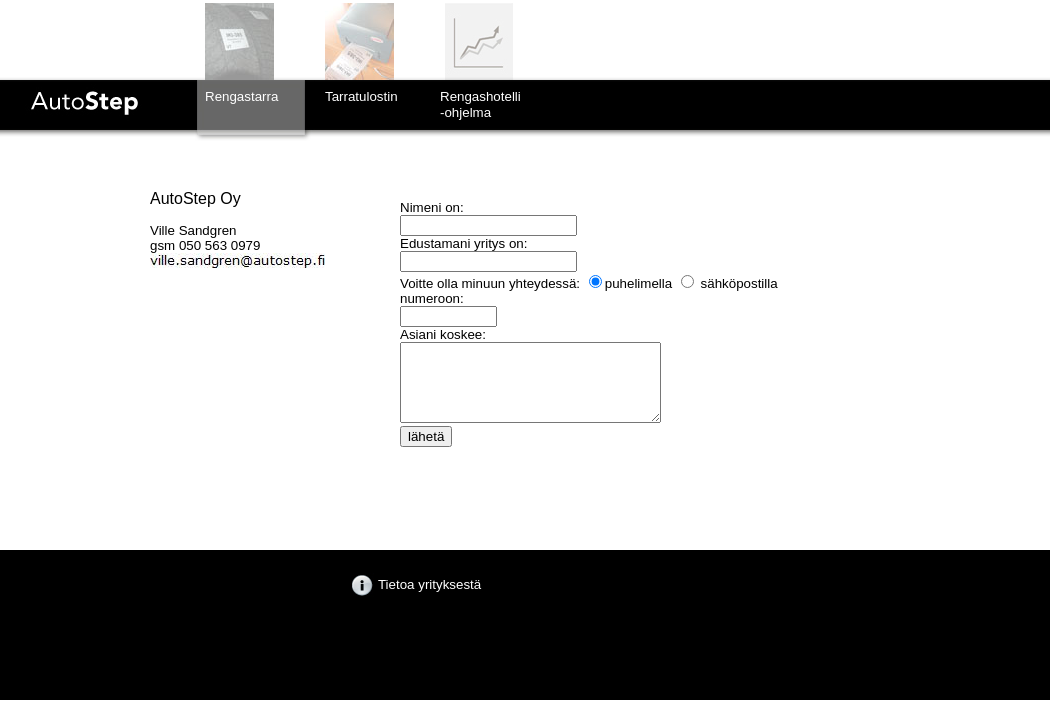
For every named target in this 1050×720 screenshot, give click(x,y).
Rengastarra (241, 96)
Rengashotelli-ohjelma (480, 104)
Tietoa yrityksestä (416, 584)
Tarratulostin (361, 96)
